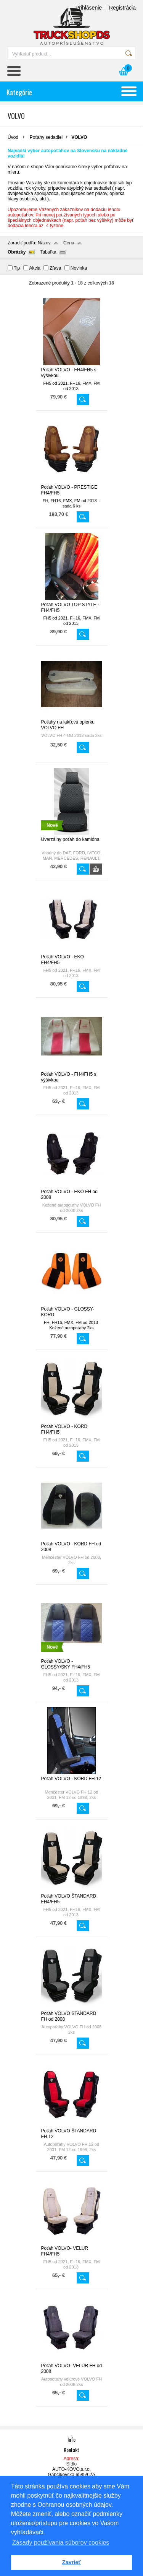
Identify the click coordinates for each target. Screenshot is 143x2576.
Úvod (13, 137)
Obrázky (17, 252)
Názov (44, 243)
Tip (17, 268)
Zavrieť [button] (71, 2562)
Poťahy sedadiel (46, 137)
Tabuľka (48, 252)
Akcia (34, 268)
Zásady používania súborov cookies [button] (60, 2542)
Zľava (55, 268)
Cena (68, 243)
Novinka (79, 268)
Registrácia (122, 8)
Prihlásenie (89, 8)
